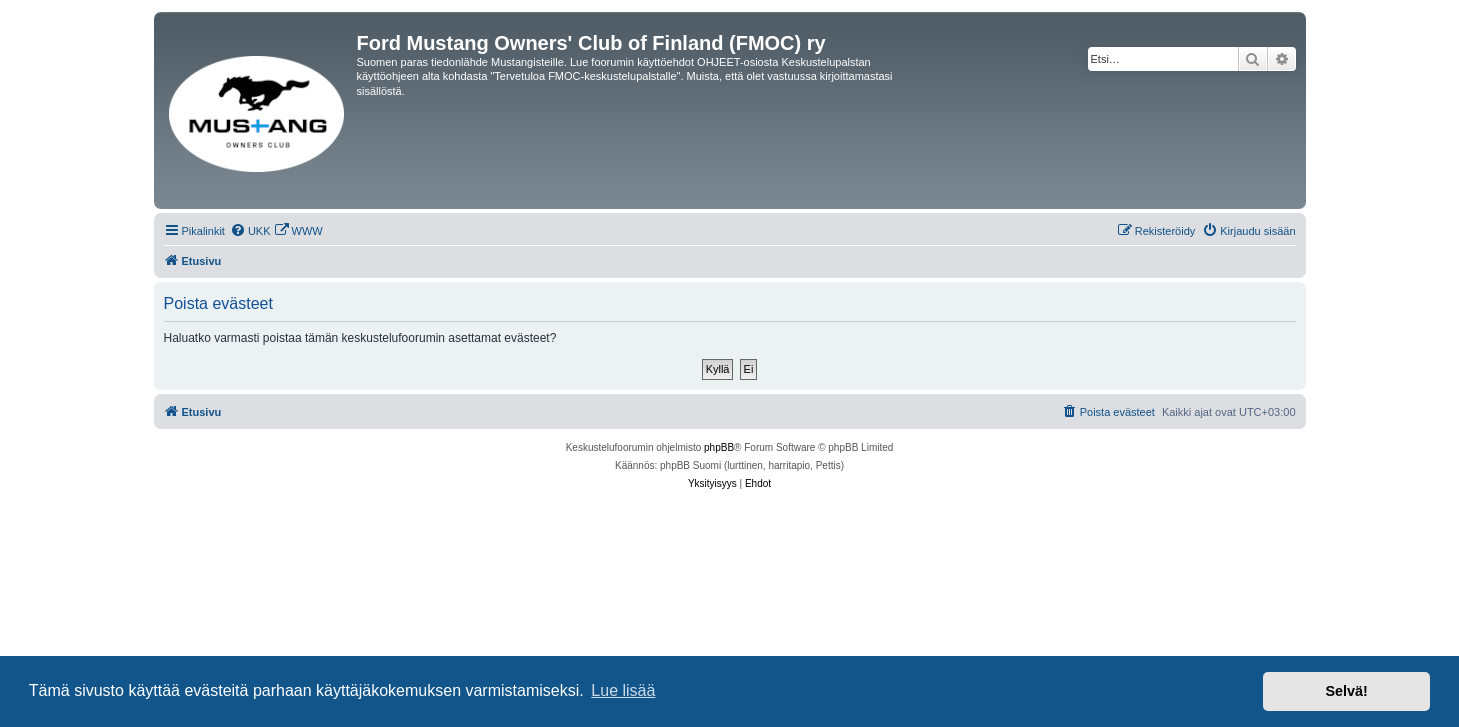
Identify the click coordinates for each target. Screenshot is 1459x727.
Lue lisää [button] (623, 690)
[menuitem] (250, 231)
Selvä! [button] (1346, 691)
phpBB (719, 447)
